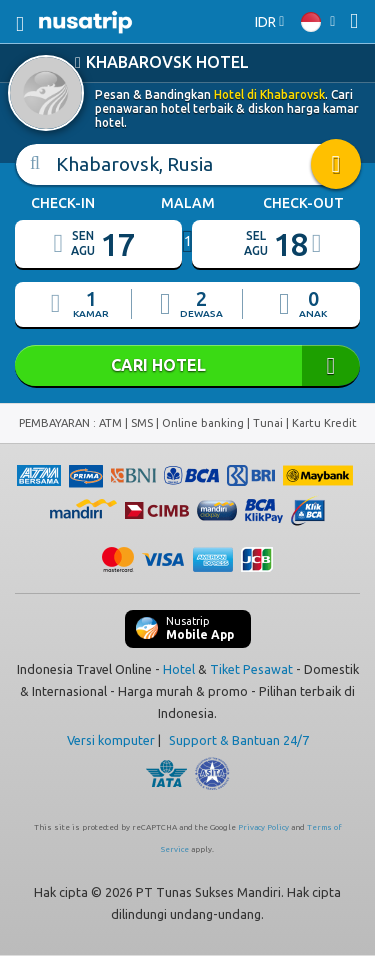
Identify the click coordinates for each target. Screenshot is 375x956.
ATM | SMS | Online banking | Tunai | (195, 423)
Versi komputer (111, 740)
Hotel (179, 669)
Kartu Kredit (324, 423)
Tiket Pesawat (251, 669)
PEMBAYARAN (56, 423)
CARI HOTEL (187, 365)
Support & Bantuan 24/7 (239, 740)
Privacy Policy (263, 827)
